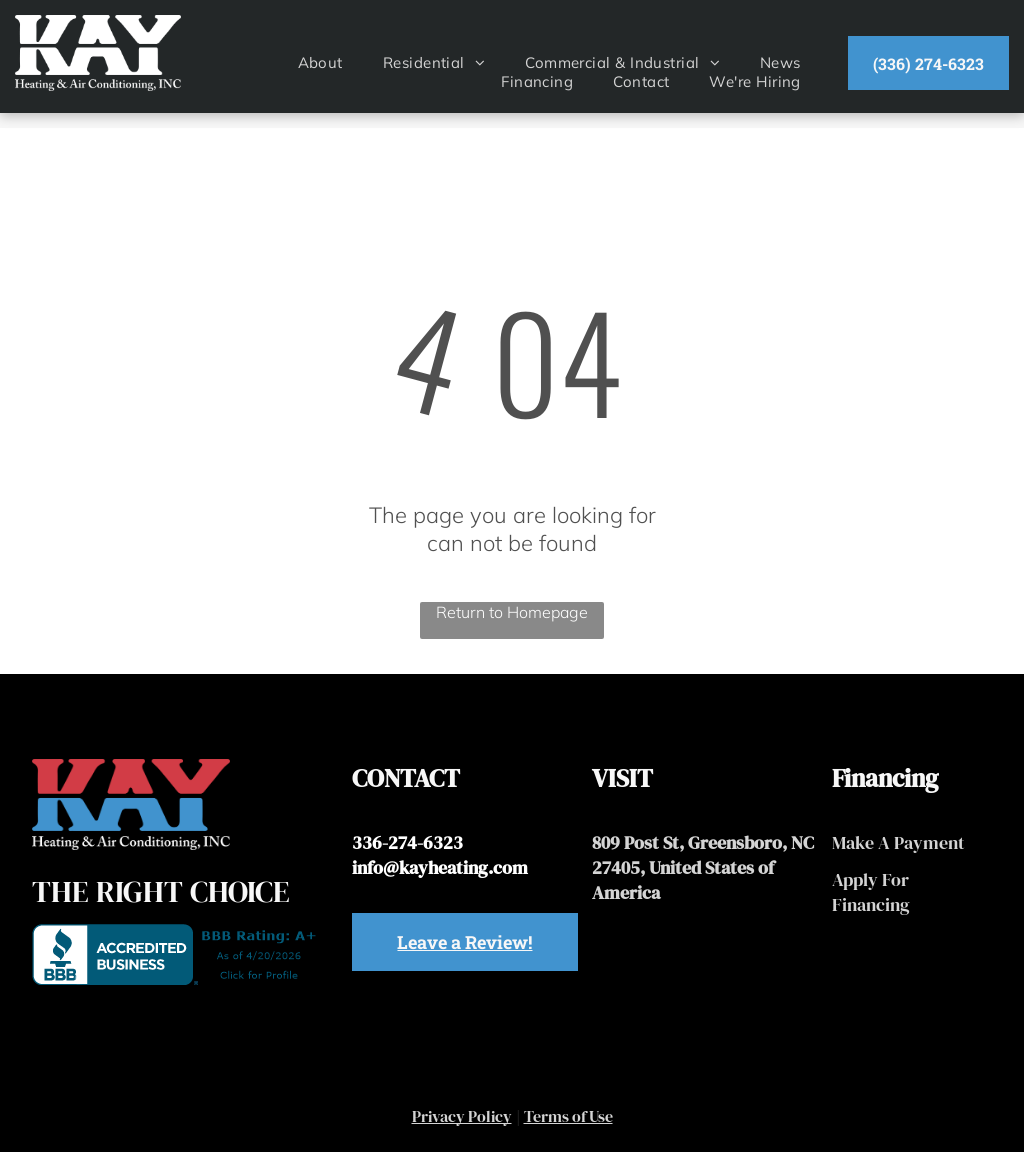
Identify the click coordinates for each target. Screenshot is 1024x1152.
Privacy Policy (462, 1116)
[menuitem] (320, 62)
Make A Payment (898, 842)
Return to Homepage (512, 612)
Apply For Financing (871, 892)
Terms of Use (568, 1116)
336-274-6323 (407, 842)
